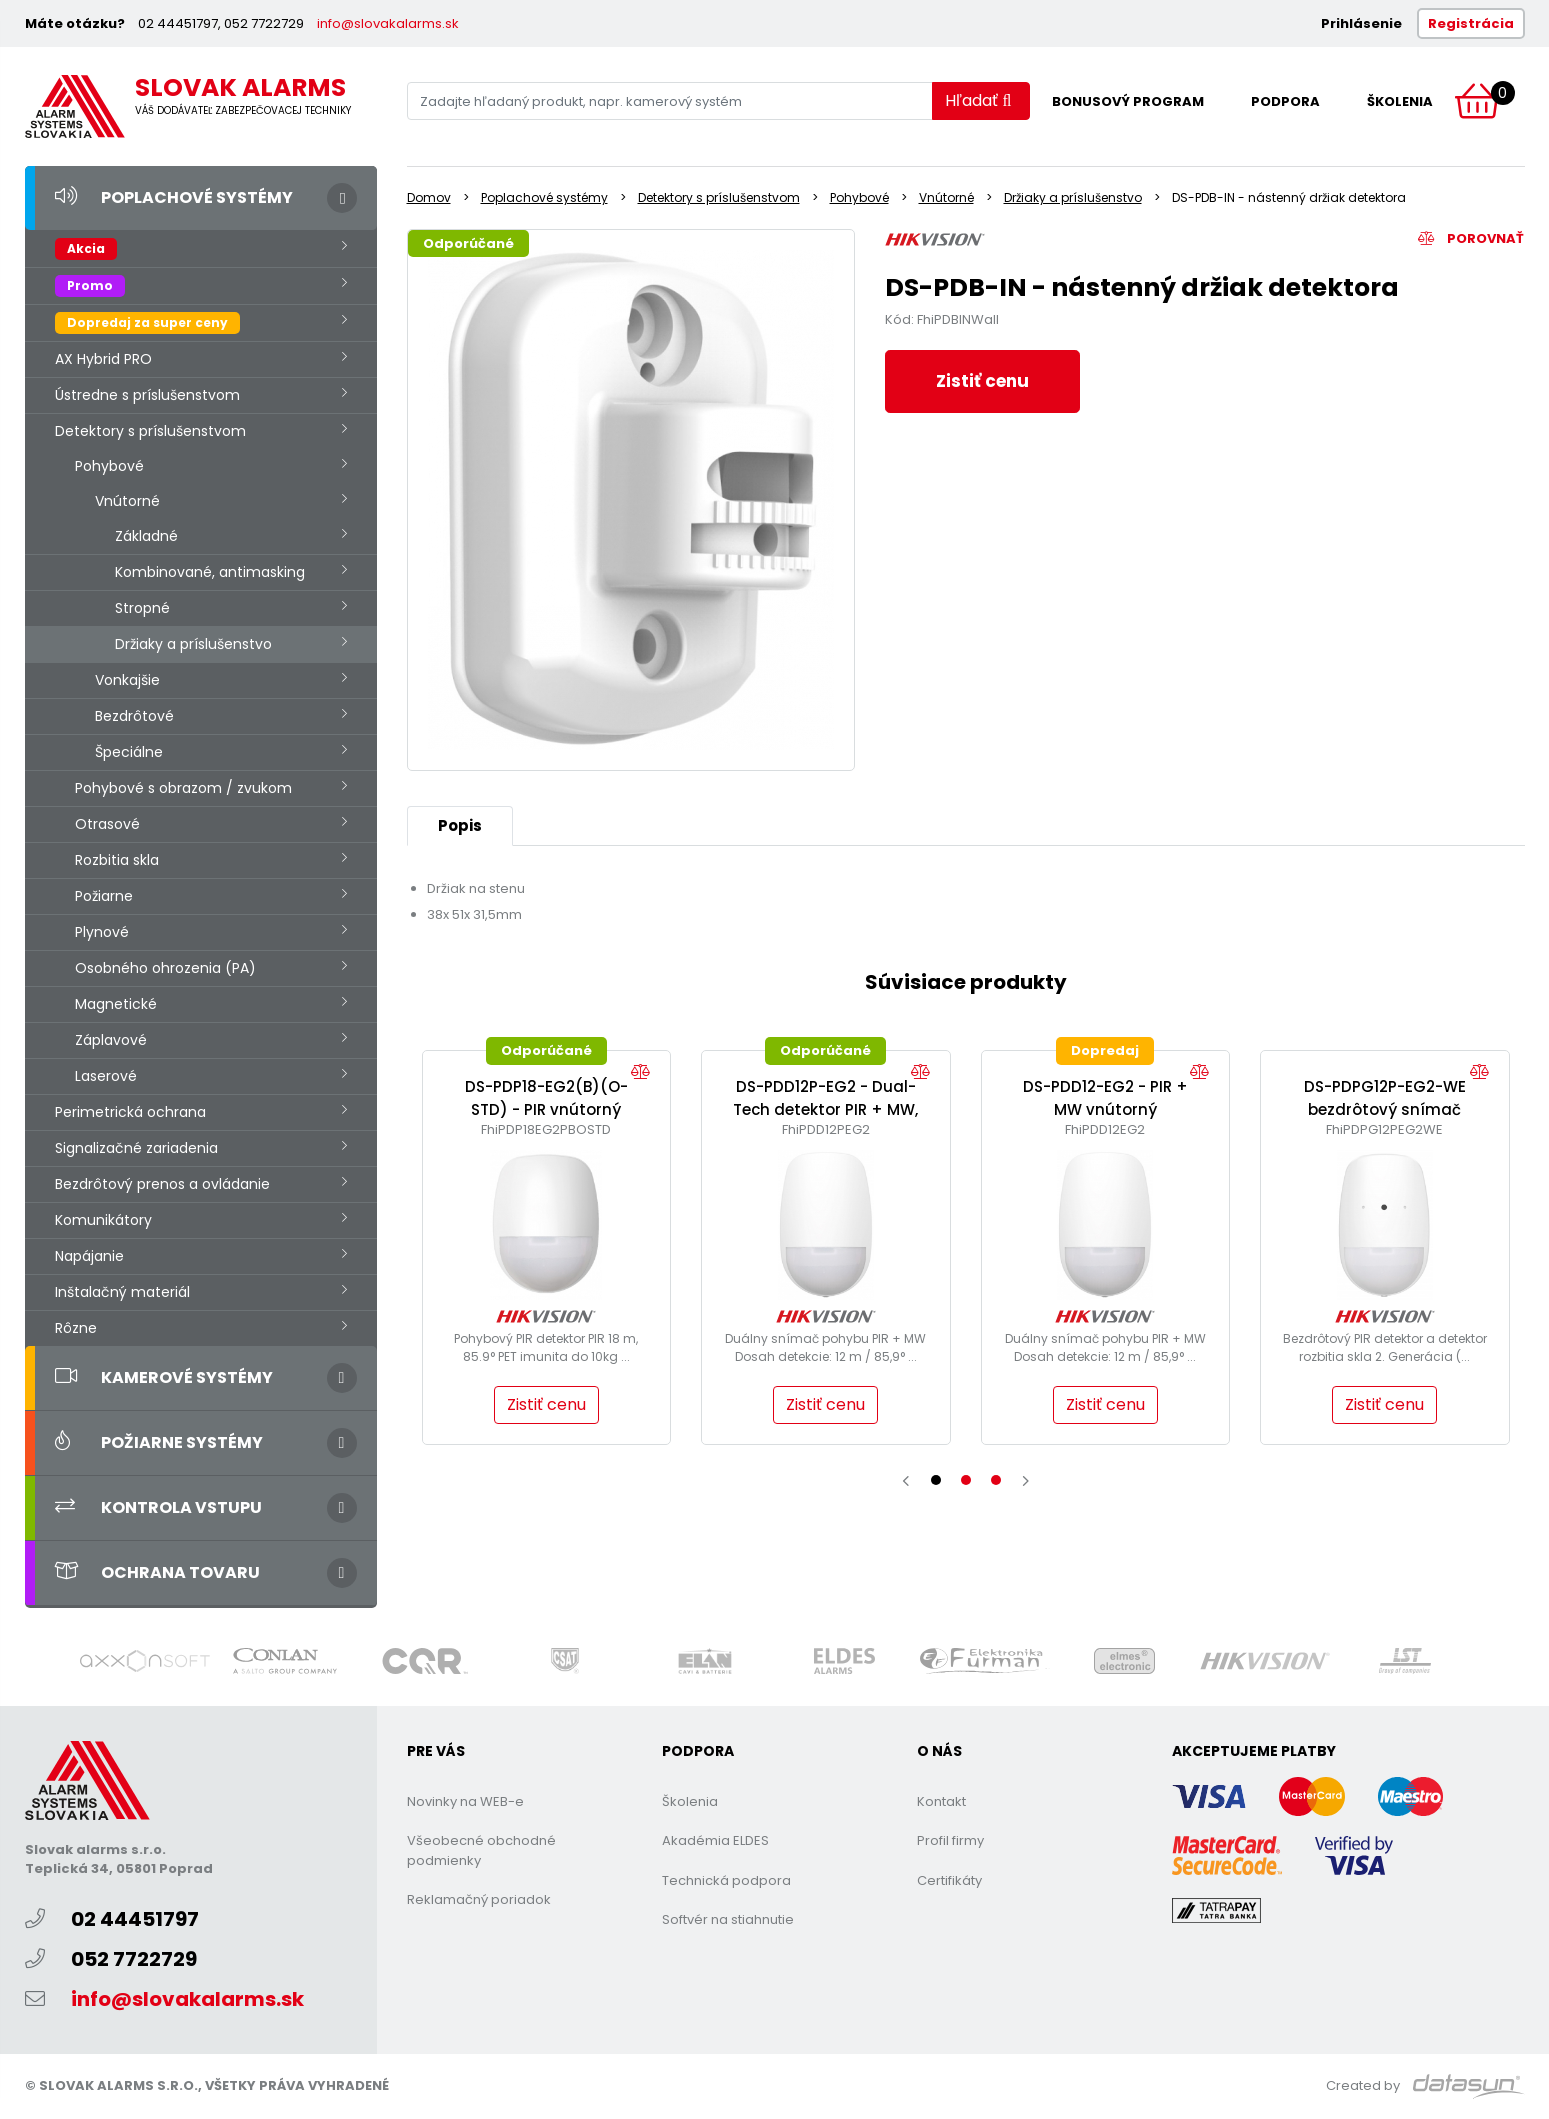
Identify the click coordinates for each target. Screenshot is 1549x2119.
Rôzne (76, 1328)
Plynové (102, 932)
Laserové (106, 1076)
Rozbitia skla (117, 860)
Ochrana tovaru (157, 1572)
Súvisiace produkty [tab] (966, 982)
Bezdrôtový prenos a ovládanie (162, 1184)
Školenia (1400, 101)
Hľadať (978, 100)
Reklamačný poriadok (479, 1899)
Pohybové (109, 466)
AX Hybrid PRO (103, 359)
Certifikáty (949, 1880)
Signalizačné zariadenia (136, 1148)
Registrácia (1471, 23)
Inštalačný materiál (122, 1292)
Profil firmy (950, 1840)
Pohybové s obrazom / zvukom (183, 788)
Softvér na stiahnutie (728, 1919)
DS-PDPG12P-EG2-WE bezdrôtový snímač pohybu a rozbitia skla (1385, 1109)
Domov (429, 197)
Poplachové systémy (174, 197)
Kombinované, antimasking (210, 572)
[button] (936, 1480)
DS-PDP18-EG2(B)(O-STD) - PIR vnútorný (546, 1098)
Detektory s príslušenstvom (150, 431)
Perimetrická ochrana (130, 1112)
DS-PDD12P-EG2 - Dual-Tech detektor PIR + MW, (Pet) (825, 1109)
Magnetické (116, 1004)
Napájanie (89, 1256)
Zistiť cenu (982, 381)
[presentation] (906, 1481)
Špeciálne (129, 752)
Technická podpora (726, 1880)
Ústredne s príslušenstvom (147, 395)
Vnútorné (127, 501)
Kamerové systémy (164, 1377)
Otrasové (107, 824)
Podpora (1285, 101)
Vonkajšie (127, 680)
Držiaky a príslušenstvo (193, 644)
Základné (146, 536)
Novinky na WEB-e (465, 1801)
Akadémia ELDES (715, 1840)
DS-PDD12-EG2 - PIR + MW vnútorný (1105, 1098)
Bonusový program (1128, 101)
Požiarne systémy (159, 1442)
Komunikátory (103, 1220)
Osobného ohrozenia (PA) (165, 968)
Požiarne (104, 896)
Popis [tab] (460, 825)
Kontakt (941, 1801)
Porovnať (1471, 238)
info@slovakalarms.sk (388, 23)
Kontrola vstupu (158, 1507)
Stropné (142, 608)
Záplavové (111, 1040)
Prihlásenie (1361, 23)
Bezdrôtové (134, 716)
